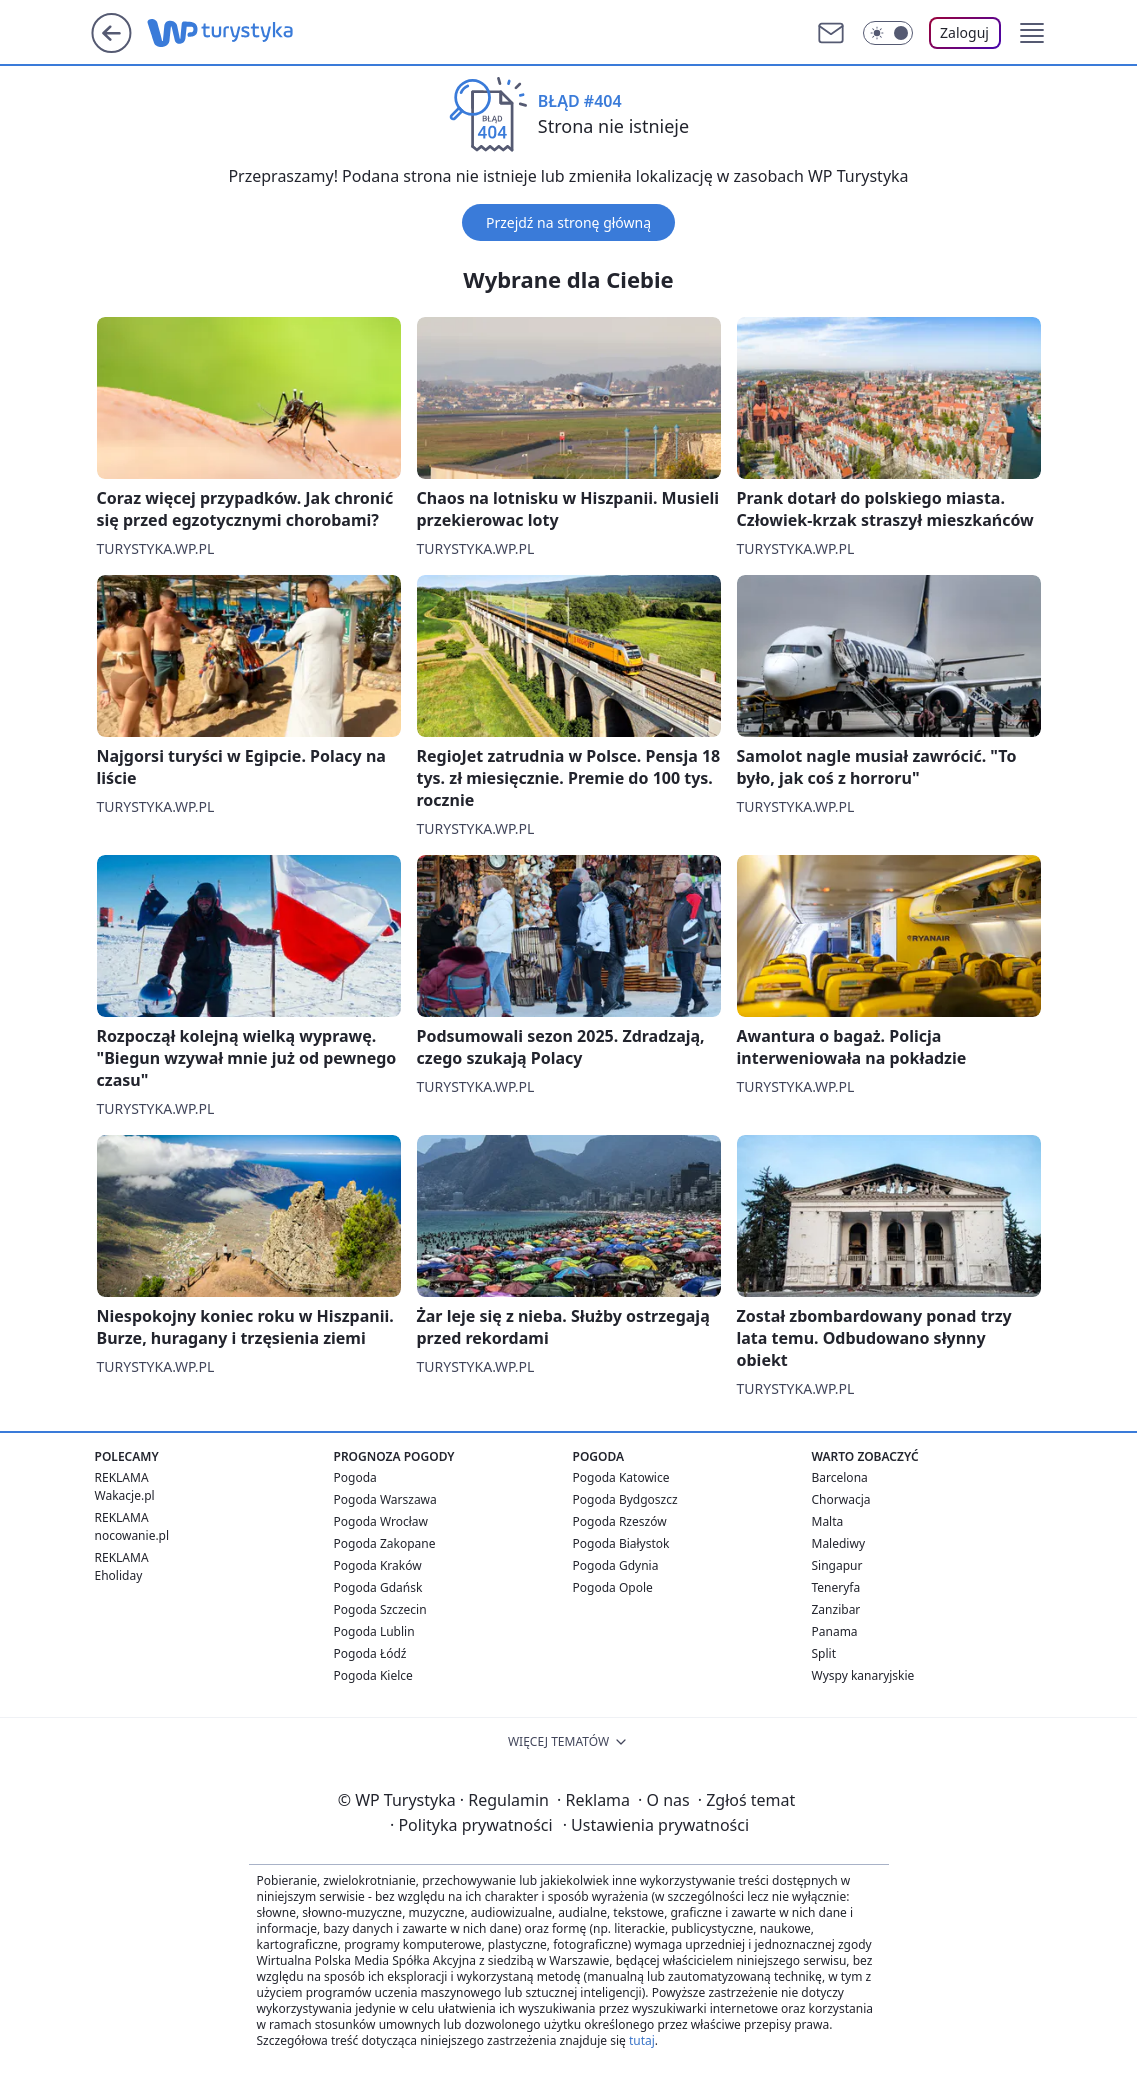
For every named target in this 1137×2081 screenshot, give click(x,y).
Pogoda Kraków (378, 1565)
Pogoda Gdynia (616, 1565)
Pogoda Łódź (370, 1653)
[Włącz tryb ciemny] (888, 33)
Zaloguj (964, 32)
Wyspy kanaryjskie (863, 1675)
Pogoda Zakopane (385, 1543)
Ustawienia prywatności (656, 1825)
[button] (1032, 33)
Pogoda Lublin (374, 1631)
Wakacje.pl (125, 1495)
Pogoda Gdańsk (378, 1587)
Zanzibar (836, 1609)
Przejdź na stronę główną (568, 222)
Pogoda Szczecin (380, 1609)
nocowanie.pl (132, 1535)
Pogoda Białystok (621, 1543)
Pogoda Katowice (621, 1477)
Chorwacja (841, 1499)
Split (824, 1653)
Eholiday (119, 1575)
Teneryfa (836, 1587)
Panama (835, 1631)
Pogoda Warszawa (385, 1499)
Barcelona (840, 1477)
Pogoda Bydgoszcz (625, 1499)
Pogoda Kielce (373, 1675)
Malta (828, 1521)
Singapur (837, 1565)
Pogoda (355, 1477)
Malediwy (839, 1543)
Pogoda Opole (613, 1587)
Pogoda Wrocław (381, 1521)
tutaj (642, 2040)
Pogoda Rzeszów (620, 1521)
